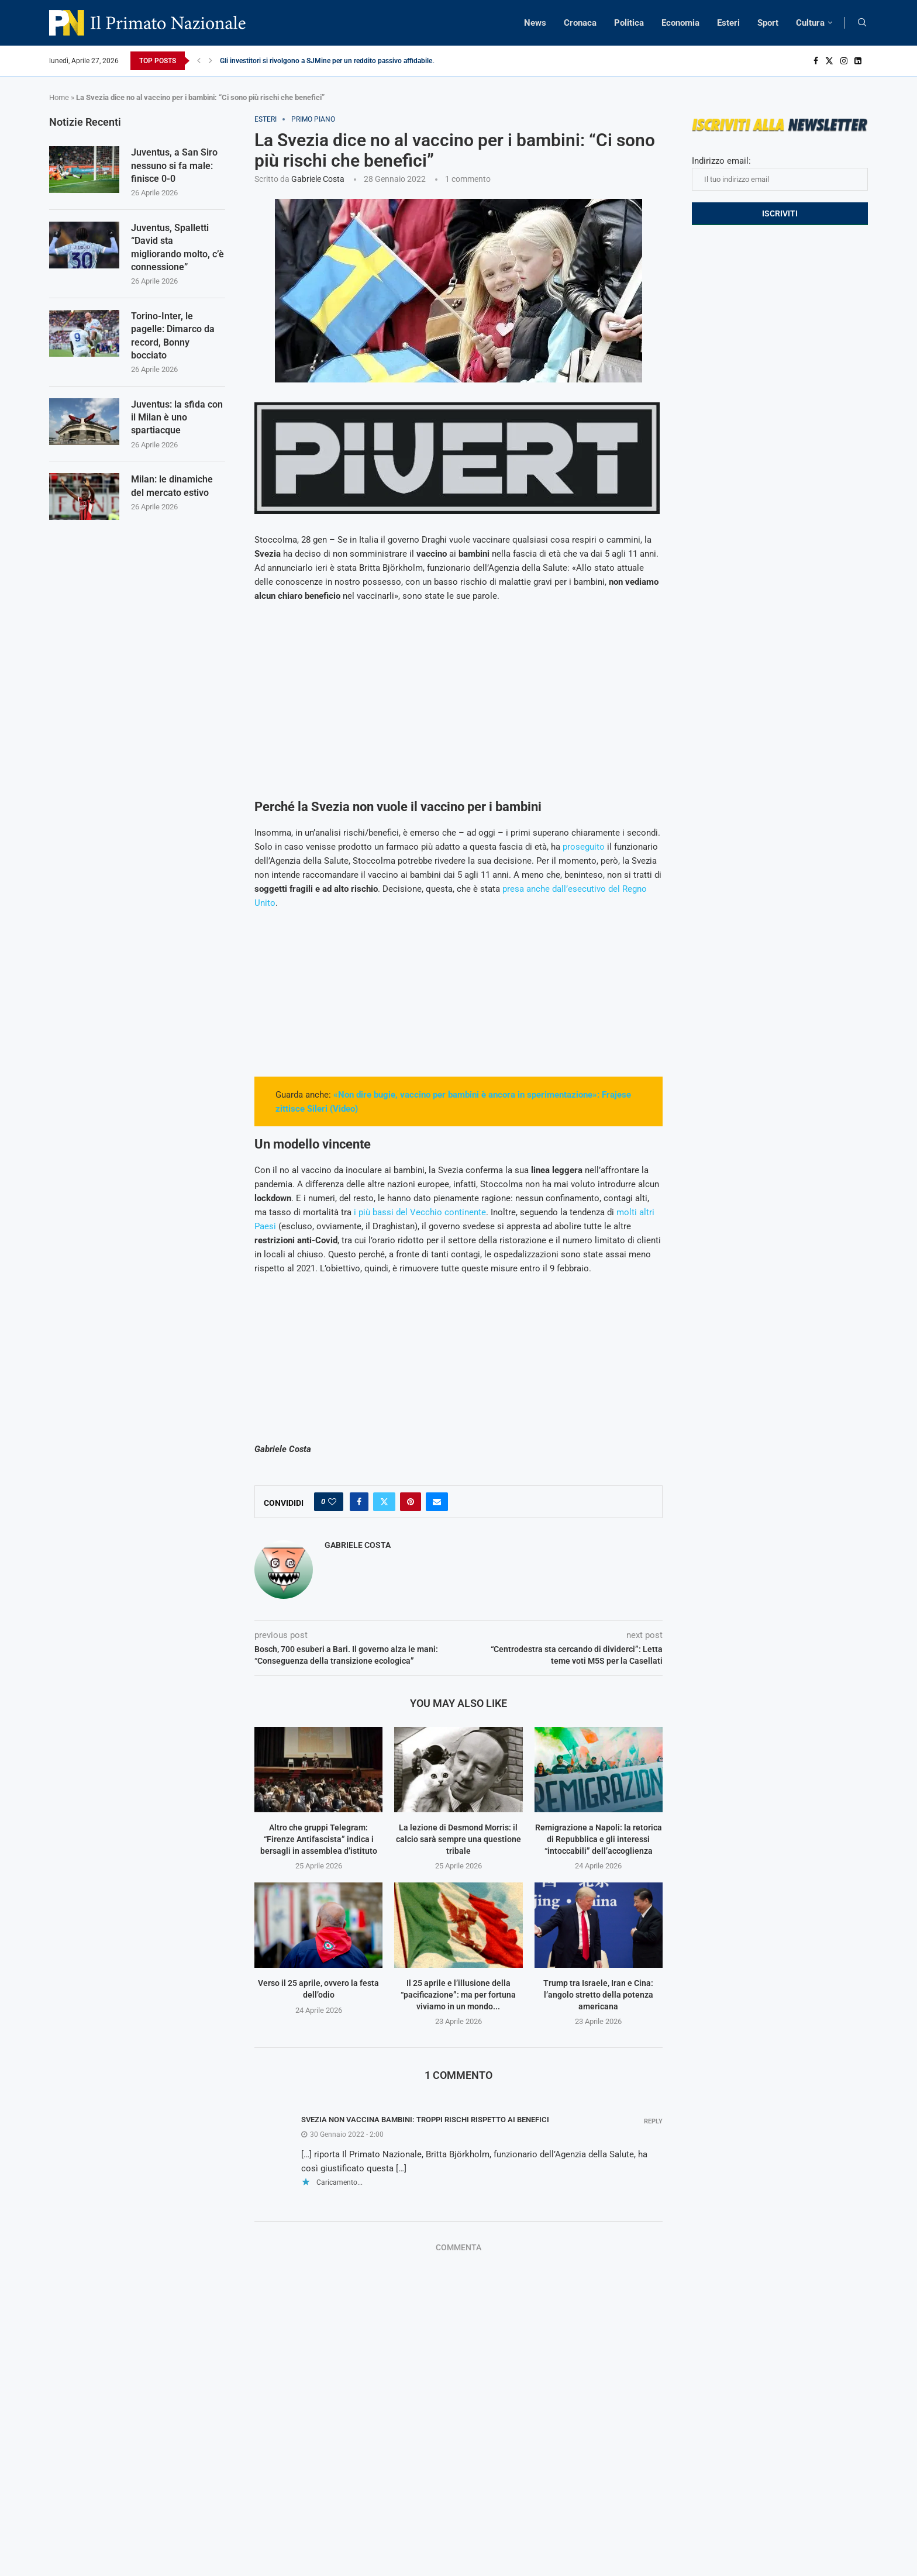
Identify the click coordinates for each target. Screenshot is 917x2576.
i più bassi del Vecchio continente (420, 1212)
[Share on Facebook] (359, 1501)
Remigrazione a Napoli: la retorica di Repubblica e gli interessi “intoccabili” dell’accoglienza (598, 1839)
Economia (680, 23)
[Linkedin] (858, 60)
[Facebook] (816, 60)
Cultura (810, 23)
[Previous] (199, 60)
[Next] (210, 60)
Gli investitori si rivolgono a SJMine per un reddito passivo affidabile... (328, 61)
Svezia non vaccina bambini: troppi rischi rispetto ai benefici (425, 2119)
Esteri (728, 23)
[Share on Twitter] (384, 1501)
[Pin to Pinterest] (410, 1501)
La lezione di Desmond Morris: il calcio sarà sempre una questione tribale (458, 1839)
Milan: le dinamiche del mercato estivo (172, 486)
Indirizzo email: (780, 173)
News (535, 23)
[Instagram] (844, 60)
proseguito (584, 847)
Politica (629, 23)
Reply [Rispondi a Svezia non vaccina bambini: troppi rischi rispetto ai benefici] (653, 2121)
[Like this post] (332, 1501)
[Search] (862, 22)
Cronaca (580, 23)
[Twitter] (829, 60)
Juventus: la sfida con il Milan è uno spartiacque (177, 417)
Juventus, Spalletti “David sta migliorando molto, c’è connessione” (177, 247)
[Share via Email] (437, 1501)
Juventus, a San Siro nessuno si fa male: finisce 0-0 (174, 165)
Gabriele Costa (317, 179)
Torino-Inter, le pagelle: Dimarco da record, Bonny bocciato (173, 336)
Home (59, 97)
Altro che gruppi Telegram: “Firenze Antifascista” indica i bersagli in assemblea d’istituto (318, 1839)
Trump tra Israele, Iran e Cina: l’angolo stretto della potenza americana (598, 1994)
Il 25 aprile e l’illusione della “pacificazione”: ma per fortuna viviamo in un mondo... (458, 1994)
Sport (767, 23)
